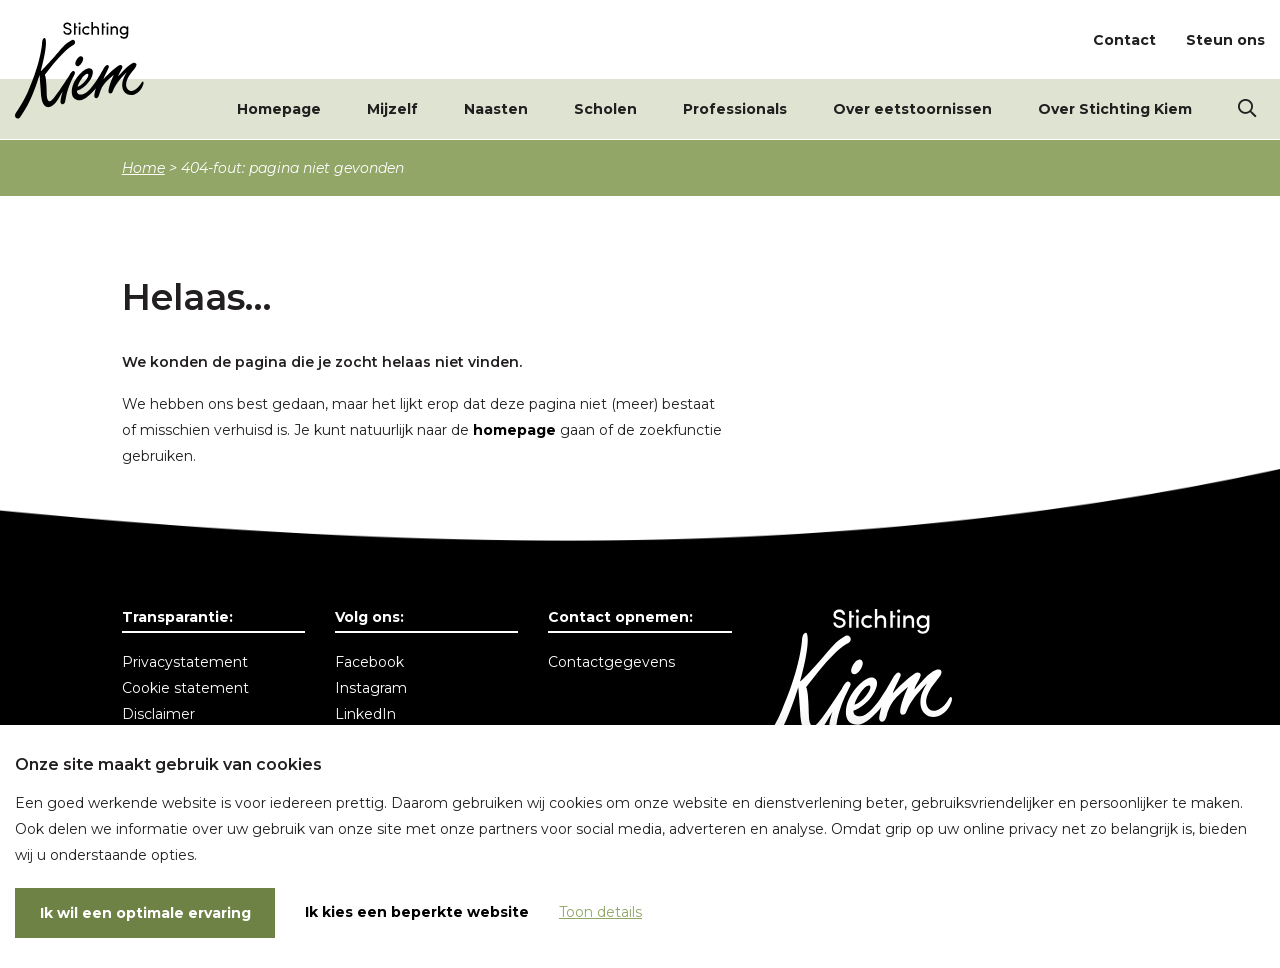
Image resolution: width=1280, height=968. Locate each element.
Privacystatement (185, 662)
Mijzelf (392, 110)
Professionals (735, 110)
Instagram (371, 688)
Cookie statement (185, 688)
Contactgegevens (611, 662)
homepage (514, 430)
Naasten (496, 110)
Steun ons (1225, 40)
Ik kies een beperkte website (417, 912)
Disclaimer (158, 714)
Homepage (279, 110)
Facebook (369, 662)
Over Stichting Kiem (1115, 110)
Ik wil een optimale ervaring (145, 913)
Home (143, 168)
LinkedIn (365, 714)
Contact (1124, 40)
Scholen (605, 110)
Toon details (600, 912)
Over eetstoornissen (912, 110)
